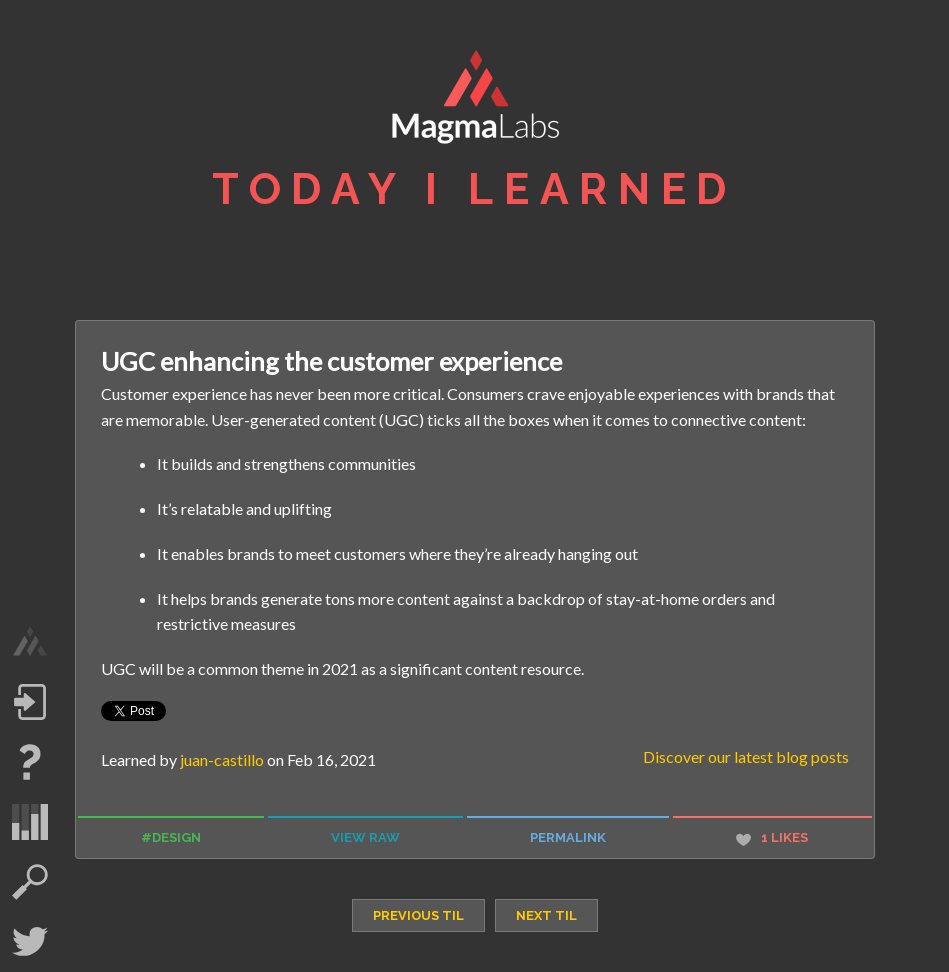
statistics (30, 822)
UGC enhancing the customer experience (331, 361)
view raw (365, 837)
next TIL (546, 915)
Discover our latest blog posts (746, 756)
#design (171, 837)
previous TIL (418, 915)
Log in (30, 702)
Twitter (30, 942)
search (30, 882)
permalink (568, 837)
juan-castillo (222, 759)
